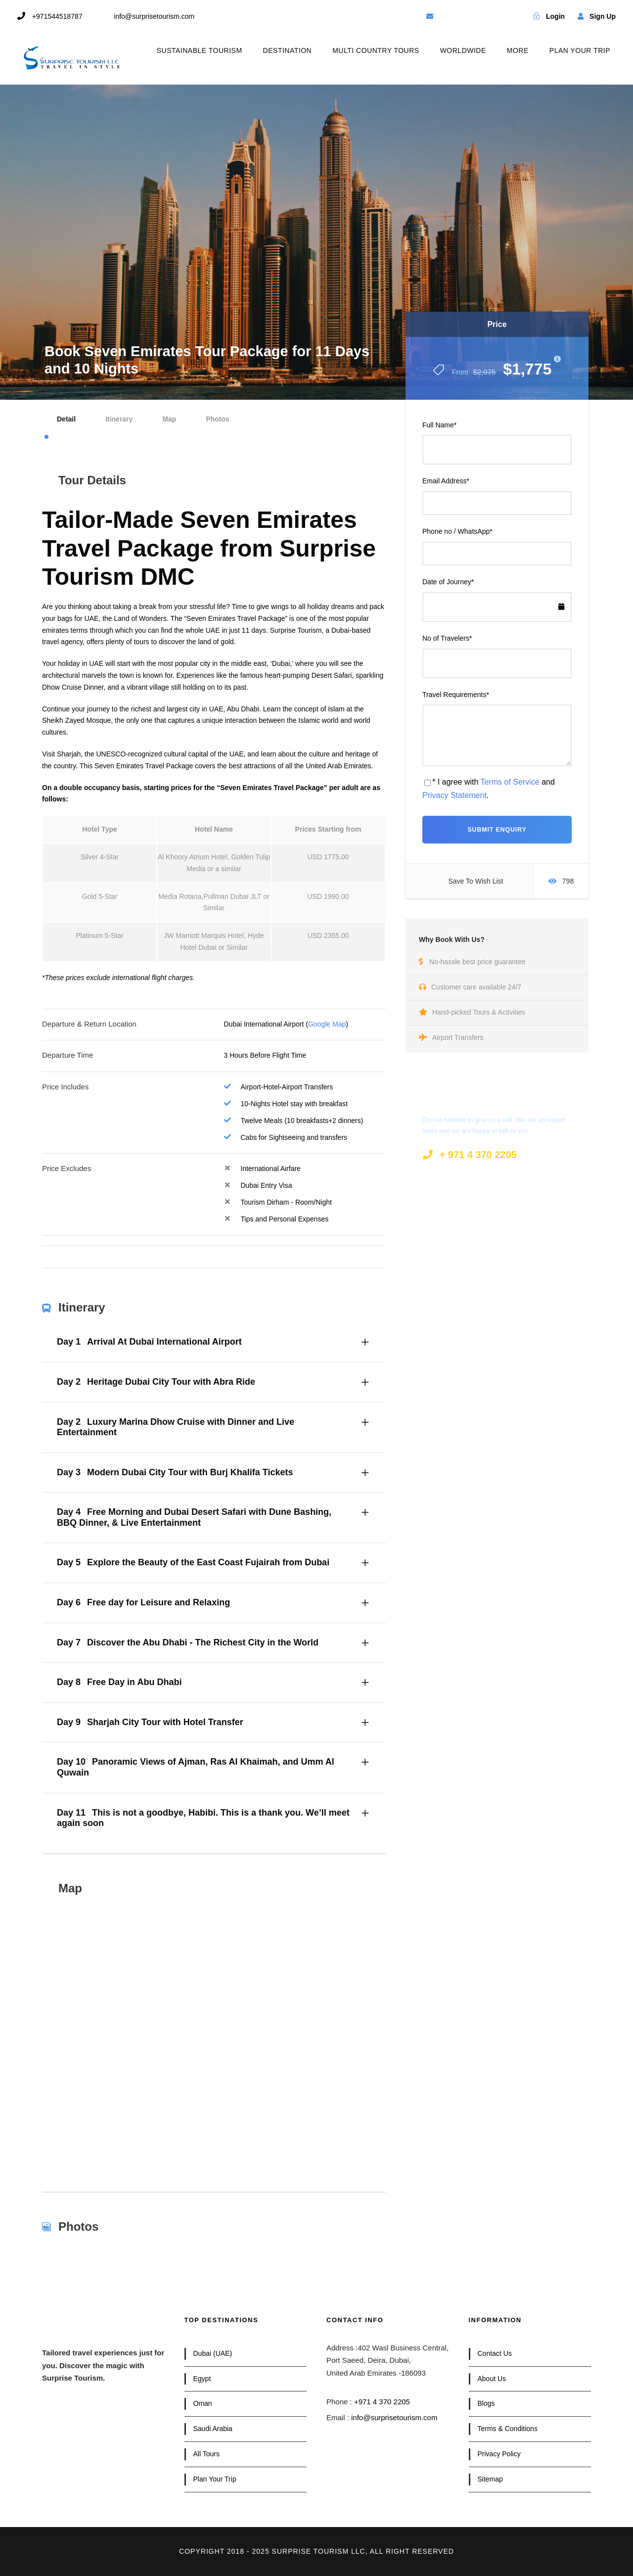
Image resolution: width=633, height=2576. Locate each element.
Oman (202, 2403)
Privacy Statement (454, 795)
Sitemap (490, 2479)
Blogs (486, 2403)
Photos (217, 419)
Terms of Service (510, 782)
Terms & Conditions (508, 2429)
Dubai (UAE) (212, 2353)
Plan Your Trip (214, 2479)
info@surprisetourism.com (394, 2417)
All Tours (206, 2454)
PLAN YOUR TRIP (579, 50)
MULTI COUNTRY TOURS (375, 50)
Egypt (202, 2379)
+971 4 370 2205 (382, 2401)
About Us (492, 2379)
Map (169, 419)
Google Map (327, 1024)
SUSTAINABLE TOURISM (199, 50)
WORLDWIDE (463, 50)
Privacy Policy (499, 2454)
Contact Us (495, 2353)
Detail (66, 419)
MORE (518, 50)
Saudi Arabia (212, 2429)
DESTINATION (287, 50)
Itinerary (119, 419)
